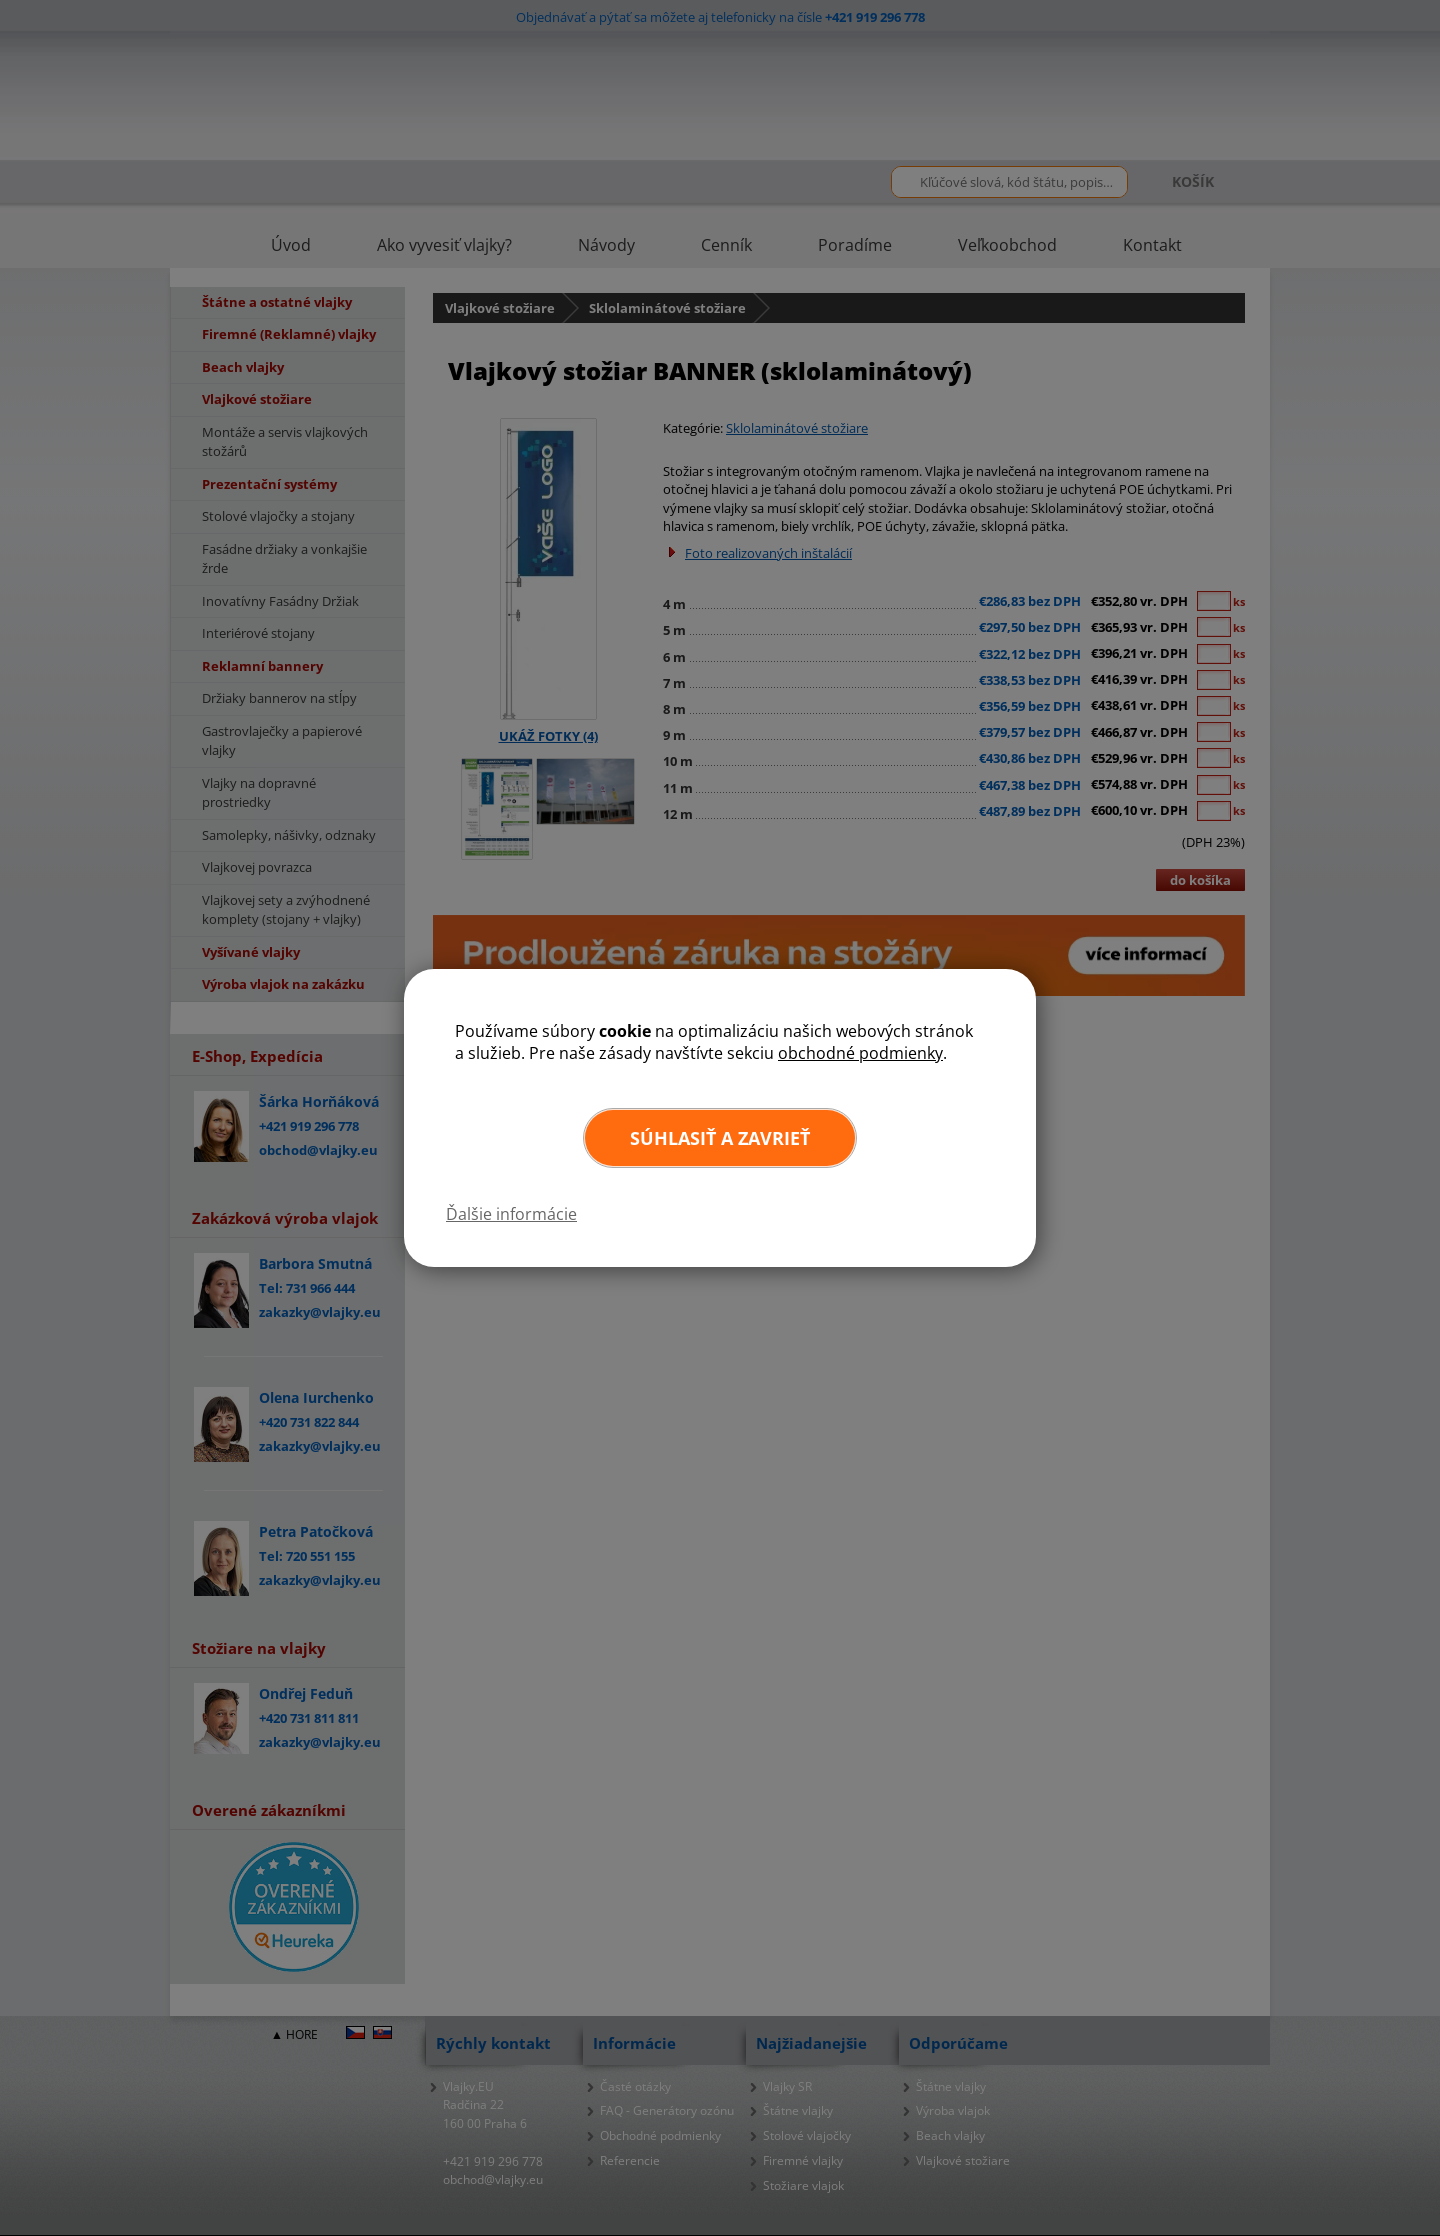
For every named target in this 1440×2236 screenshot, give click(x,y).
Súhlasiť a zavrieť (720, 1138)
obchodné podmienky (860, 1053)
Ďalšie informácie (511, 1214)
